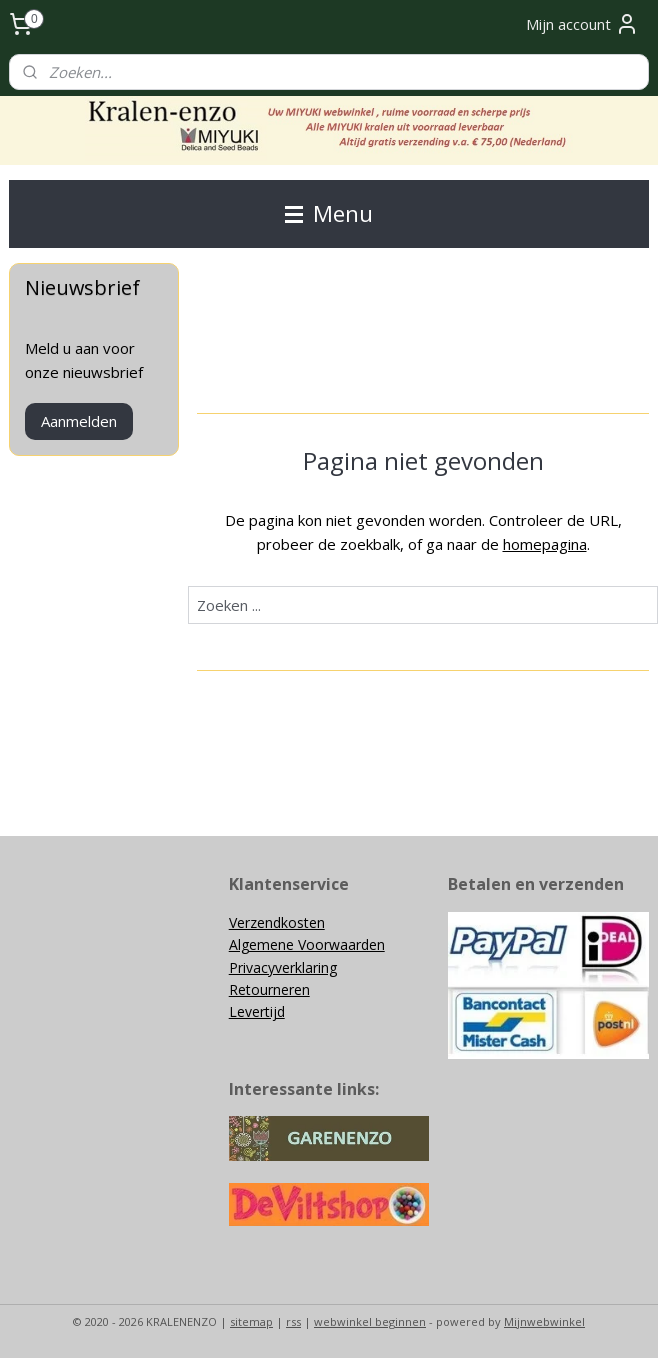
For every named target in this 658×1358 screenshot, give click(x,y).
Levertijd (257, 1011)
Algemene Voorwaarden (307, 944)
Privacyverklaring (283, 967)
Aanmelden (79, 421)
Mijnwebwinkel (544, 1321)
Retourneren (269, 989)
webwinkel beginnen (370, 1321)
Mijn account (582, 24)
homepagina (545, 544)
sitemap (251, 1321)
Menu (329, 213)
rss (293, 1321)
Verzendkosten (277, 922)
